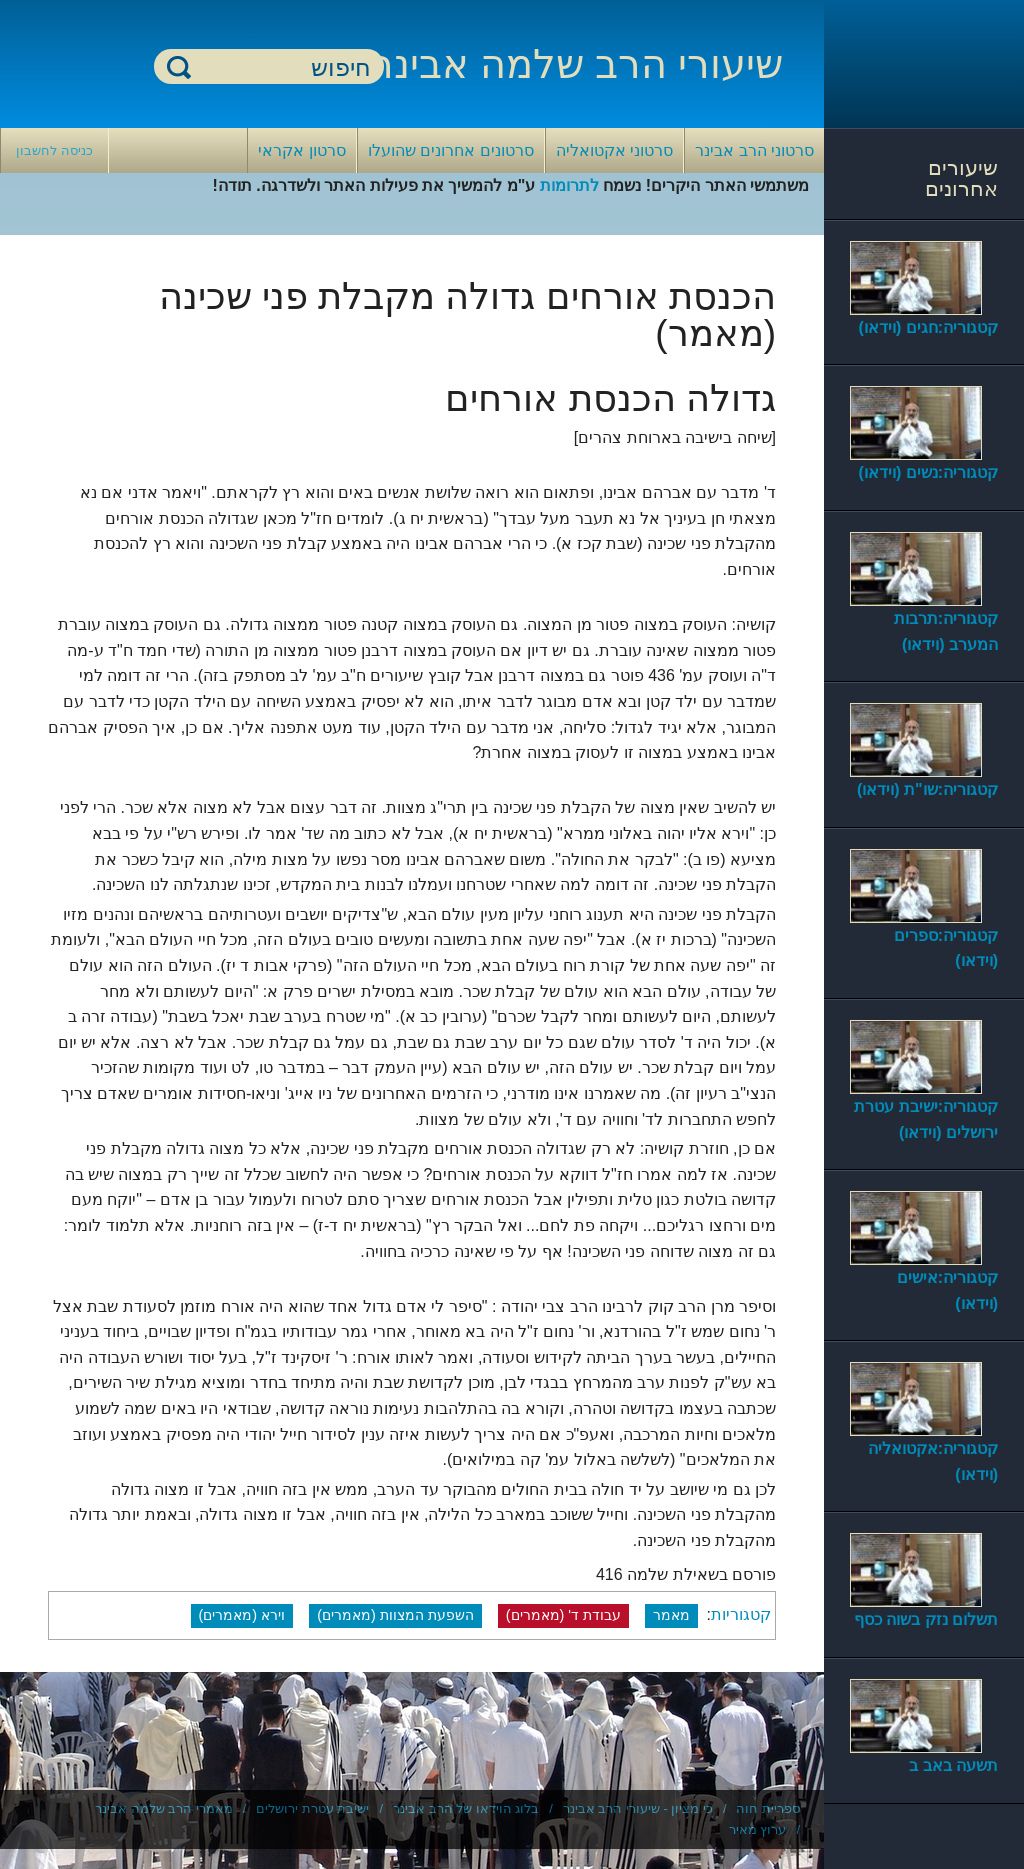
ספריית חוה (768, 1808)
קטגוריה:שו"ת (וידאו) (927, 789)
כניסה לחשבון (54, 150)
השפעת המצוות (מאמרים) (395, 1615)
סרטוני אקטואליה (614, 150)
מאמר (671, 1615)
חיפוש (179, 66)
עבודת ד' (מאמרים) (563, 1615)
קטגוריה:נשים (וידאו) (928, 472)
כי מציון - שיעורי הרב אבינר (638, 1808)
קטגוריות (741, 1614)
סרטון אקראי (301, 150)
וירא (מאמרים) (242, 1615)
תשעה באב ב (953, 1765)
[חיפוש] (281, 67)
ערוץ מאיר (758, 1829)
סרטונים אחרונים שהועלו (451, 150)
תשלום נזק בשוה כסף (926, 1619)
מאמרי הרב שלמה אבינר (164, 1808)
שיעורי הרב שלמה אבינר (577, 64)
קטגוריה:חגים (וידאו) (928, 327)
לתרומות (569, 185)
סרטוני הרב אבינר (754, 150)
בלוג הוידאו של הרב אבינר (466, 1808)
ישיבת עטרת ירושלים (312, 1808)
